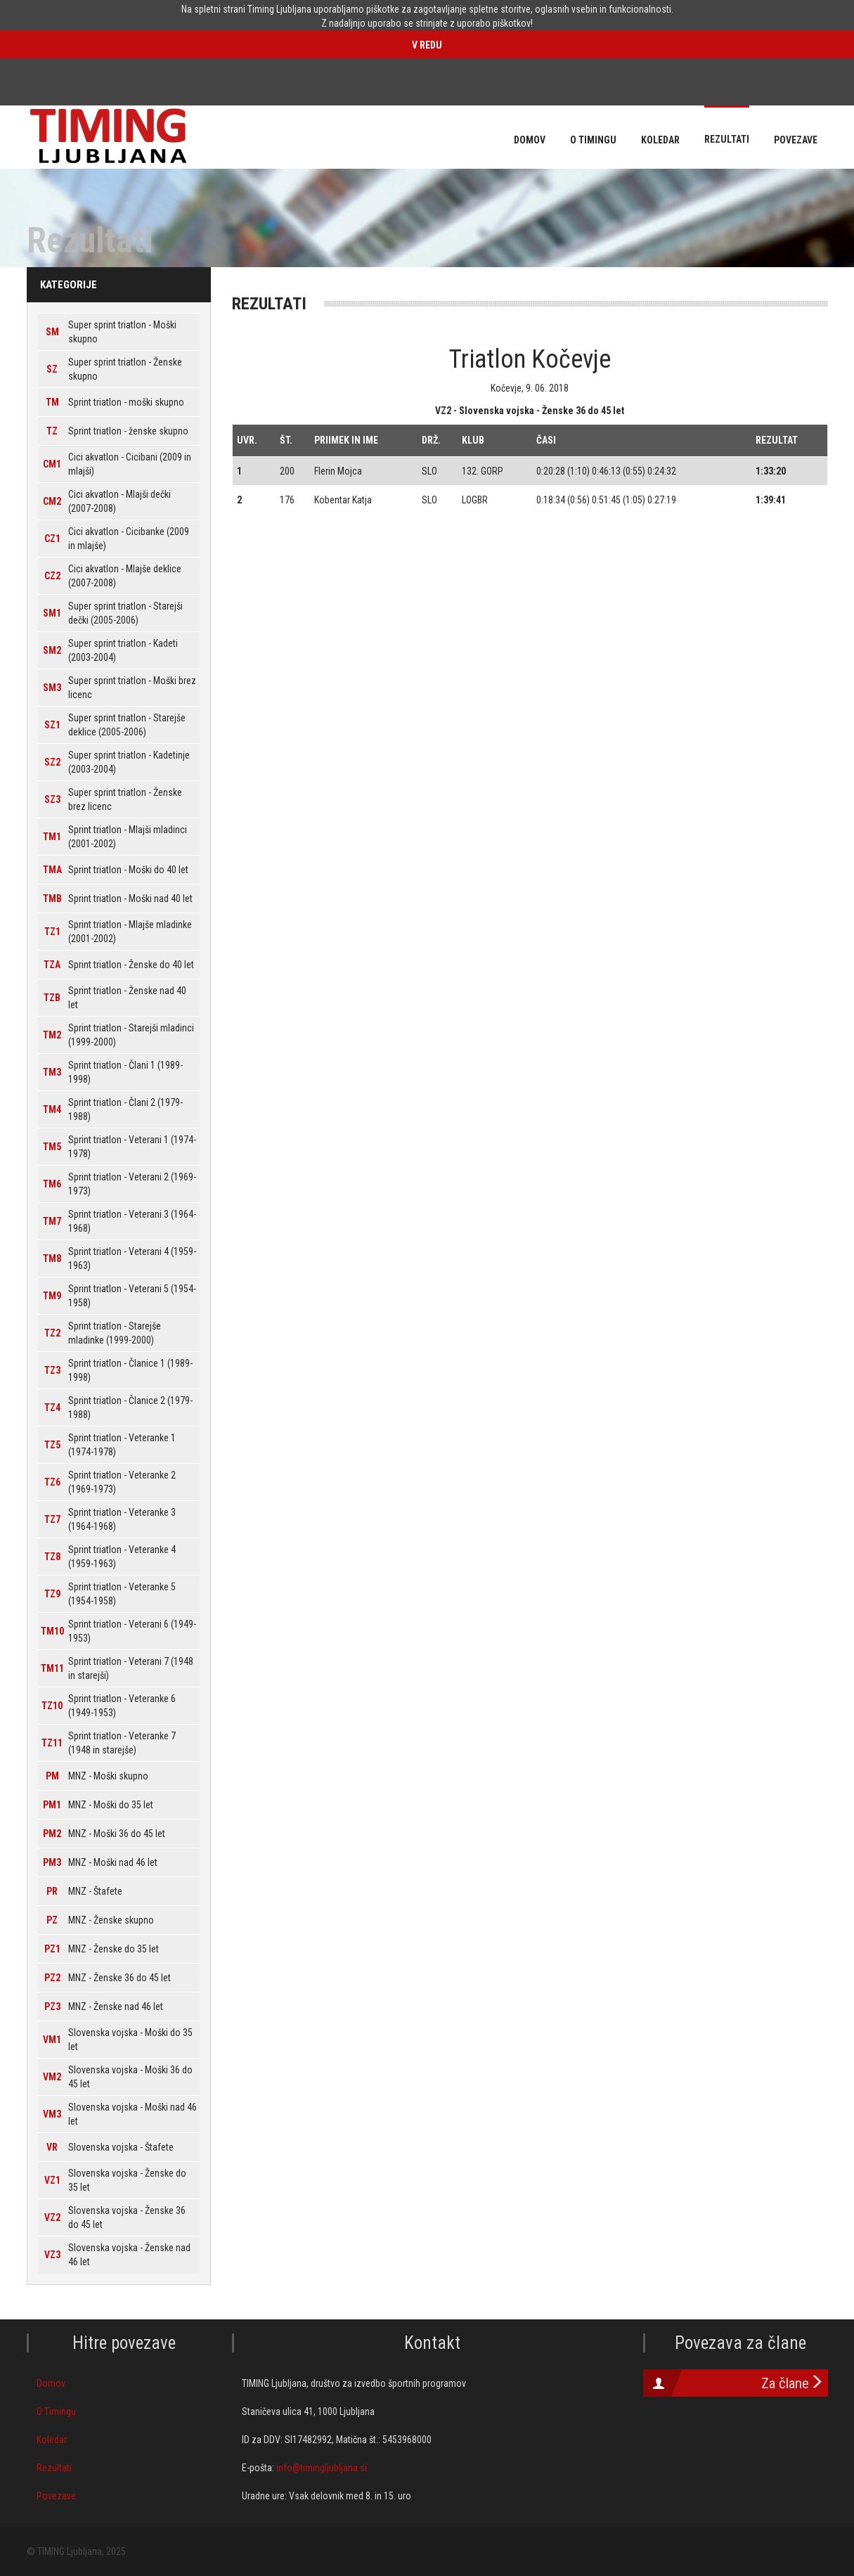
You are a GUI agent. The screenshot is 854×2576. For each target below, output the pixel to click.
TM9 (52, 1295)
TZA (52, 964)
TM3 (52, 1072)
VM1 (52, 2039)
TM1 (52, 836)
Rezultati (54, 2467)
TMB (52, 898)
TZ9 (52, 1593)
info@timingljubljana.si (321, 2467)
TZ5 (52, 1444)
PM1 (52, 1804)
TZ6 (52, 1482)
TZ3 (52, 1370)
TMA (52, 869)
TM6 (52, 1184)
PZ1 (52, 1948)
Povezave (56, 2495)
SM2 (52, 650)
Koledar (52, 2439)
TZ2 (52, 1333)
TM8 (52, 1258)
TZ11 (52, 1743)
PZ (52, 1920)
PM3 (52, 1862)
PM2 (52, 1833)
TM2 (52, 1035)
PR (52, 1891)
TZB (52, 997)
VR (52, 2147)
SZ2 (52, 762)
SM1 (52, 613)
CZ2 (52, 575)
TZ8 (52, 1556)
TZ (52, 431)
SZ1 (52, 724)
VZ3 (52, 2254)
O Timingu (56, 2411)
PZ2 (52, 1977)
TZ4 (52, 1407)
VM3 (52, 2114)
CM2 (52, 501)
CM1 (52, 464)
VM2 (52, 2076)
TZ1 (52, 931)
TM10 (52, 1631)
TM (52, 402)
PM (52, 1776)
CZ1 (52, 538)
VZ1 (52, 2180)
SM (52, 331)
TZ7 (52, 1519)
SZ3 (52, 799)
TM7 (52, 1221)
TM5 (52, 1146)
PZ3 (52, 2006)
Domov (51, 2383)
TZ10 (52, 1705)
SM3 (52, 687)
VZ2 (52, 2217)
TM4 (52, 1109)
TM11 (52, 1668)
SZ (52, 369)
